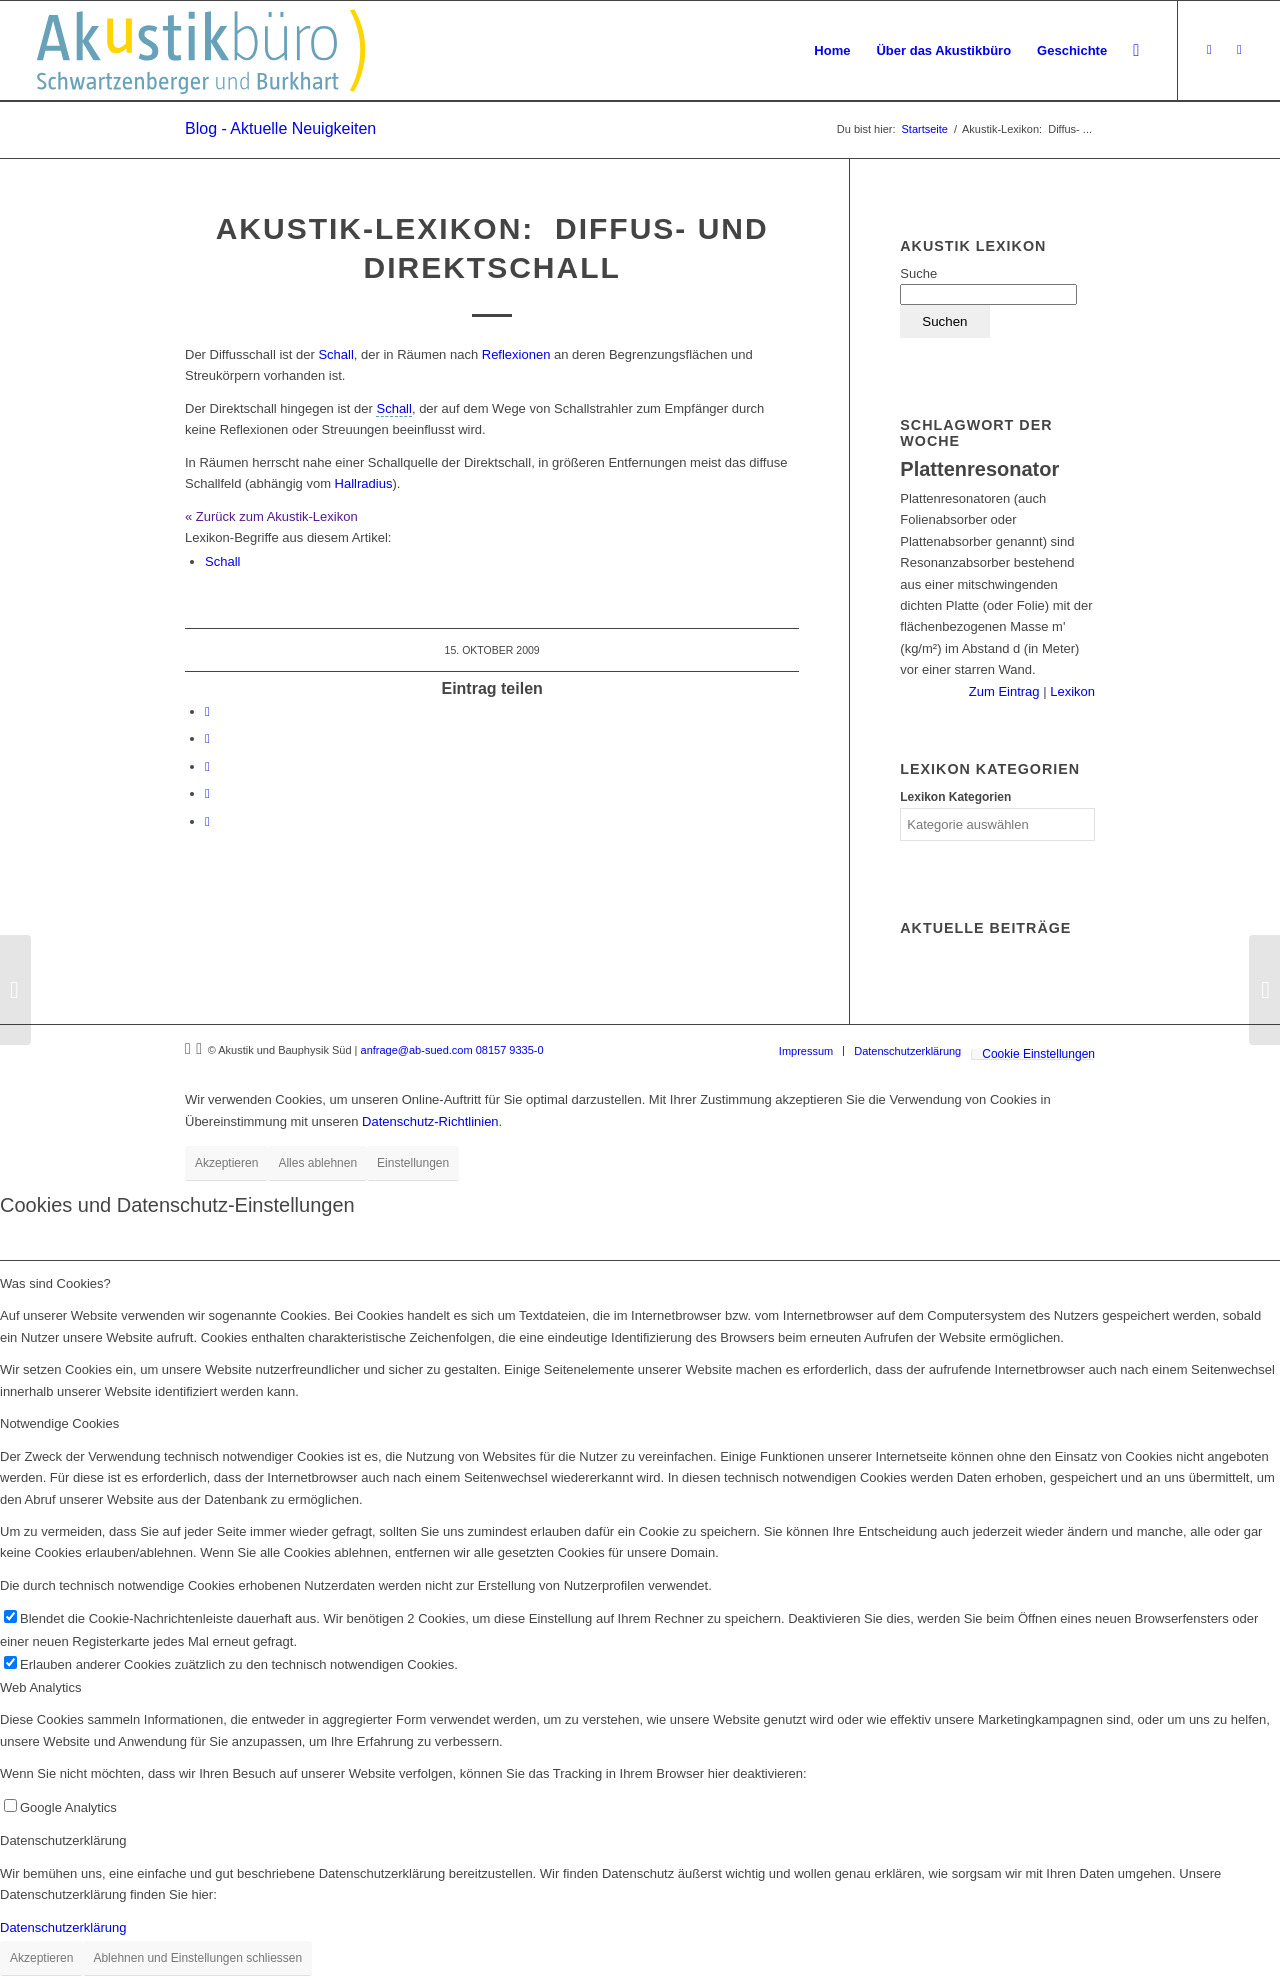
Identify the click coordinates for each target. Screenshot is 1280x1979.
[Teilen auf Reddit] (207, 793)
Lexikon (1071, 691)
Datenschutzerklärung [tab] (63, 1840)
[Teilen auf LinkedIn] (207, 738)
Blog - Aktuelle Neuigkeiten (280, 128)
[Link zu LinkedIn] (1239, 50)
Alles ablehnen (317, 1163)
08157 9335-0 (510, 1050)
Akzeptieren (226, 1163)
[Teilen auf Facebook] (207, 711)
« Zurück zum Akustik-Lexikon (271, 516)
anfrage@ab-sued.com (417, 1050)
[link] (393, 409)
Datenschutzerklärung (63, 1927)
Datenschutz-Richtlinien (430, 1121)
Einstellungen (413, 1163)
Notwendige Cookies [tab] (59, 1423)
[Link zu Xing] (1209, 50)
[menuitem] (832, 51)
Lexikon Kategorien (955, 797)
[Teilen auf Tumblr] (207, 766)
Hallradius (364, 483)
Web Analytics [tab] (40, 1687)
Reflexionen (516, 354)
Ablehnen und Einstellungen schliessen (197, 1958)
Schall (335, 354)
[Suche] (1136, 51)
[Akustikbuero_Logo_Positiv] (201, 51)
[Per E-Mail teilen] (207, 821)
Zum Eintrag (1006, 691)
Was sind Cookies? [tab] (55, 1283)
